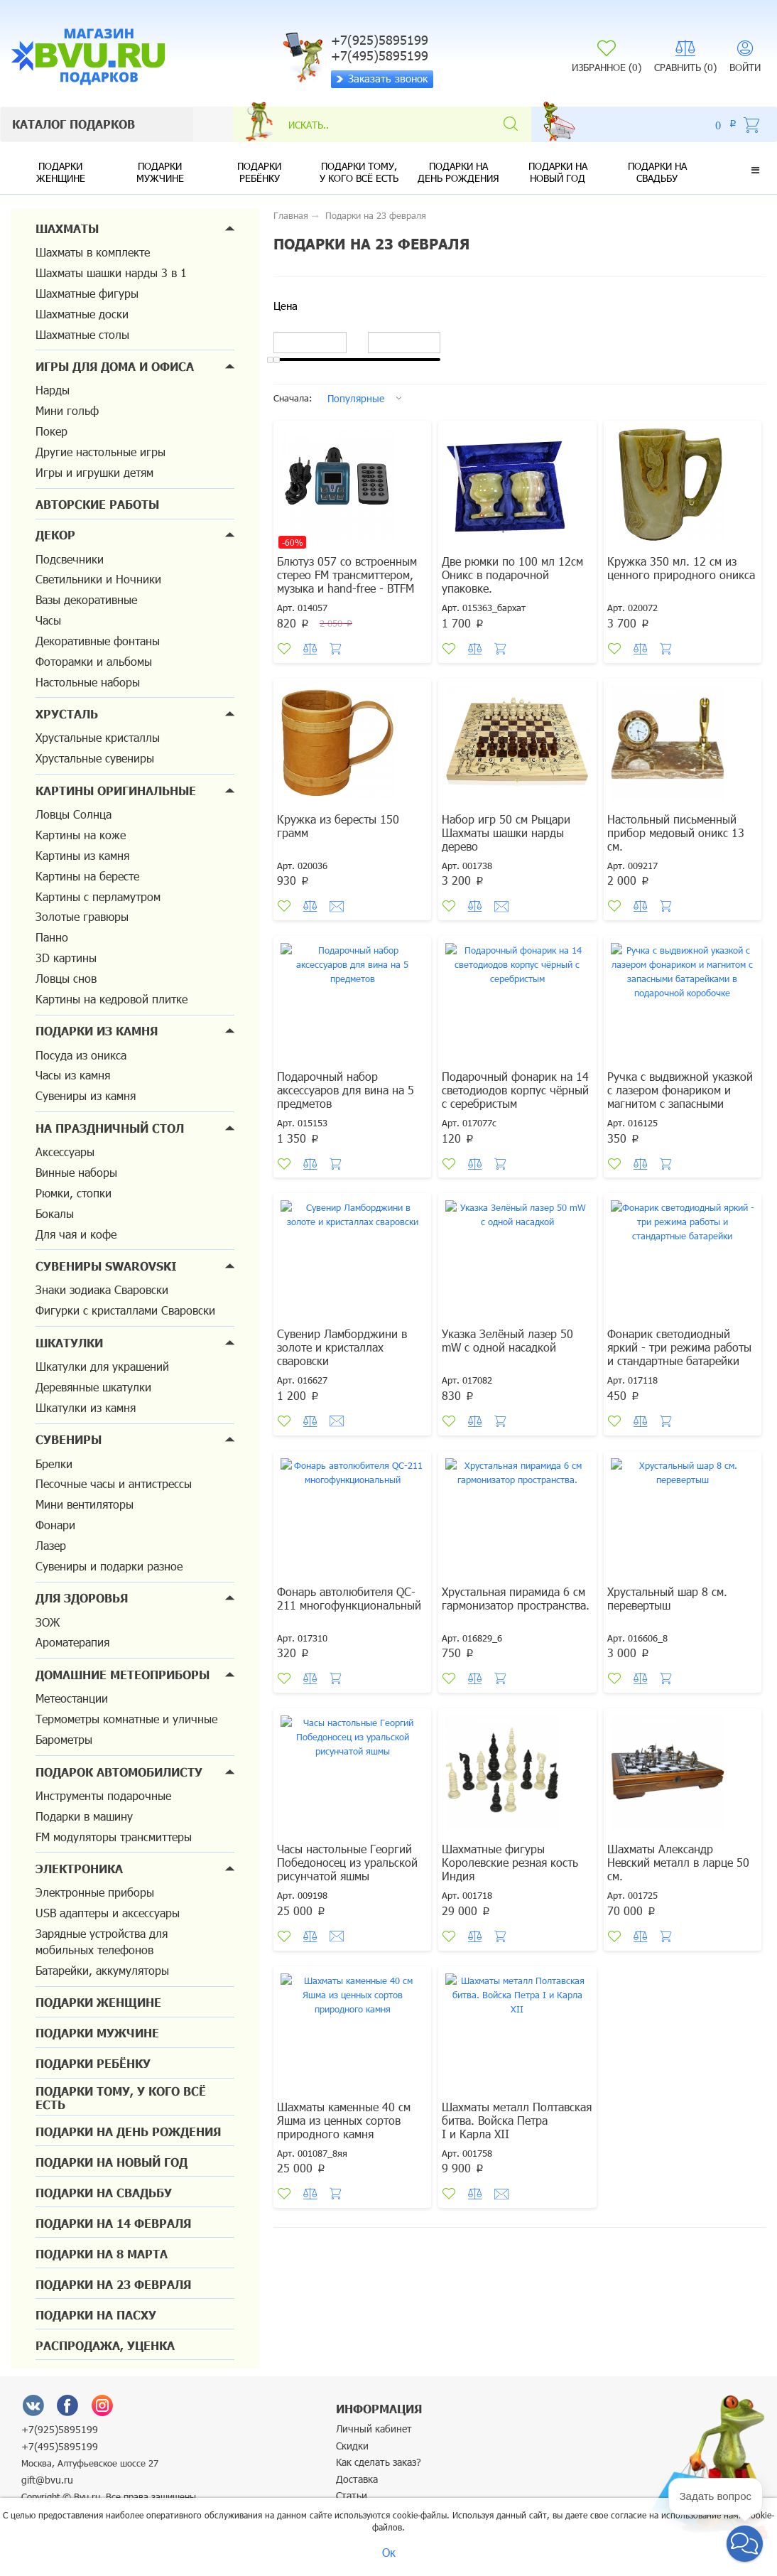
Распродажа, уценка (105, 2345)
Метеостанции (72, 1698)
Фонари (55, 1524)
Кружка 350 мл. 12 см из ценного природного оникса (681, 567)
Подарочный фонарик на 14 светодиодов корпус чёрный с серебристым (515, 1089)
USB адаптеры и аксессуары (108, 1912)
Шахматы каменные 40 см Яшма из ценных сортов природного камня (344, 2120)
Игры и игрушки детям (94, 472)
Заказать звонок (382, 78)
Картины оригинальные (116, 790)
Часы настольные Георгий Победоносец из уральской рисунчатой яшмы (347, 1862)
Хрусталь (67, 714)
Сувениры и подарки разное (109, 1566)
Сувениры (69, 1439)
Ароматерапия (72, 1642)
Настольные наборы (88, 682)
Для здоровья (82, 1598)
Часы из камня (73, 1075)
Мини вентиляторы (85, 1504)
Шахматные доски (82, 313)
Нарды (53, 390)
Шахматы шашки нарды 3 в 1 (111, 272)
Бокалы (55, 1213)
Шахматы (67, 228)
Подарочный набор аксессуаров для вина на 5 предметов (345, 1089)
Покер (51, 431)
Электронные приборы (95, 1892)
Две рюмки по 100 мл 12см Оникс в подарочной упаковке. (512, 574)
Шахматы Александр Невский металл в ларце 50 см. (678, 1862)
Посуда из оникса (81, 1055)
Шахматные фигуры (87, 293)
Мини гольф (67, 410)
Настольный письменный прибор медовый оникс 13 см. (675, 832)
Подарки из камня (97, 1031)
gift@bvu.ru (47, 2480)
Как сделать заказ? (378, 2462)
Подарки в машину (84, 1816)
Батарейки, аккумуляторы (102, 1970)
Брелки (54, 1463)
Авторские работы (97, 504)
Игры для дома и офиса (115, 366)
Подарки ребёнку (259, 172)
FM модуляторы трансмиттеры (114, 1836)
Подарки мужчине (160, 172)
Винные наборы (76, 1172)
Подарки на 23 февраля (113, 2284)
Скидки (352, 2446)
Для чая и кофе (76, 1234)
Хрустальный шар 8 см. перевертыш (667, 1598)
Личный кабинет (374, 2429)
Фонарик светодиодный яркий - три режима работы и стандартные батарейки (679, 1347)
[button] (755, 170)
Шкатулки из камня (86, 1407)
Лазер (51, 1545)
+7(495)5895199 (59, 2446)
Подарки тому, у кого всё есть (359, 172)
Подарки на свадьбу (657, 172)
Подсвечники (70, 559)
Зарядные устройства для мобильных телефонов (102, 1941)
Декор (55, 534)
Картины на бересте (87, 876)
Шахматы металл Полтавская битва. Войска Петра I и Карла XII (517, 2120)
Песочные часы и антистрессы (114, 1483)
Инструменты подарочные (103, 1795)
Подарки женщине (60, 172)
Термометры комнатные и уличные (126, 1718)
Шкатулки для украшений (102, 1366)
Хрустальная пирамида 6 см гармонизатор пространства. (515, 1598)
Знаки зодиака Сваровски (102, 1289)
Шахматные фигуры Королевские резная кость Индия (510, 1862)
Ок (389, 2552)
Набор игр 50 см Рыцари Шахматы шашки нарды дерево (506, 832)
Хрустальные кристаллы (98, 737)
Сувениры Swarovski (106, 1266)
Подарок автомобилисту (119, 1772)
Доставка (357, 2479)
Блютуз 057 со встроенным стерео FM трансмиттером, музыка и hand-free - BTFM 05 (347, 581)
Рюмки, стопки (74, 1193)
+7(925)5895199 (59, 2429)
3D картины (66, 957)
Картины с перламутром (98, 896)
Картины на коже (81, 834)
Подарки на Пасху (96, 2315)
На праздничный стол (110, 1128)
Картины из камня (82, 855)
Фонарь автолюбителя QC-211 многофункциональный (349, 1598)
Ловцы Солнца (74, 814)
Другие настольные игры (100, 451)
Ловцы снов (66, 978)
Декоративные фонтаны (98, 640)
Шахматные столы (82, 334)
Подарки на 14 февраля (113, 2223)
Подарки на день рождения (458, 172)
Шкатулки (69, 1342)
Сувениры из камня (86, 1095)
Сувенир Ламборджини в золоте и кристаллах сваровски (342, 1347)
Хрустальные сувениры (95, 758)
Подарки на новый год (557, 172)
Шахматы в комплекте (93, 252)
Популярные (355, 398)
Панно (52, 937)
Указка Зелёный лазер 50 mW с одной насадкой (507, 1340)
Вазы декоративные (86, 599)
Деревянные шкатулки (93, 1387)
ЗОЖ (48, 1622)
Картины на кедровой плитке (112, 999)
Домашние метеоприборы (123, 1674)
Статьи (351, 2495)
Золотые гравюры (82, 916)
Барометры (64, 1739)
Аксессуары (65, 1151)
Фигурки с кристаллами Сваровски (125, 1310)
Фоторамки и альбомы (94, 661)
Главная (290, 215)
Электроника (79, 1868)
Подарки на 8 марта (102, 2253)
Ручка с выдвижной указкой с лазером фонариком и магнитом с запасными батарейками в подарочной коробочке (680, 1103)
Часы (48, 620)
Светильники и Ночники (98, 579)
